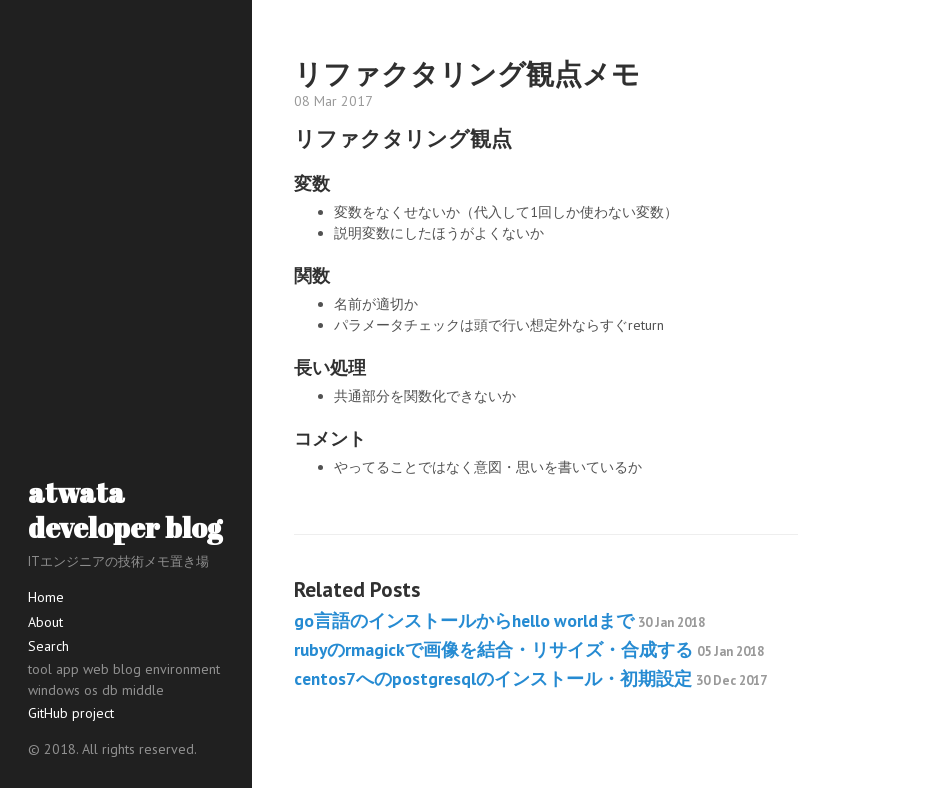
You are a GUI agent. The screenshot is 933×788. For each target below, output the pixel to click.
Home (46, 597)
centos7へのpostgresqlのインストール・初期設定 (530, 678)
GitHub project (71, 713)
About (45, 622)
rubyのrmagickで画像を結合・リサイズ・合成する (529, 649)
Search (48, 646)
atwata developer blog (125, 509)
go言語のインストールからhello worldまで (499, 620)
